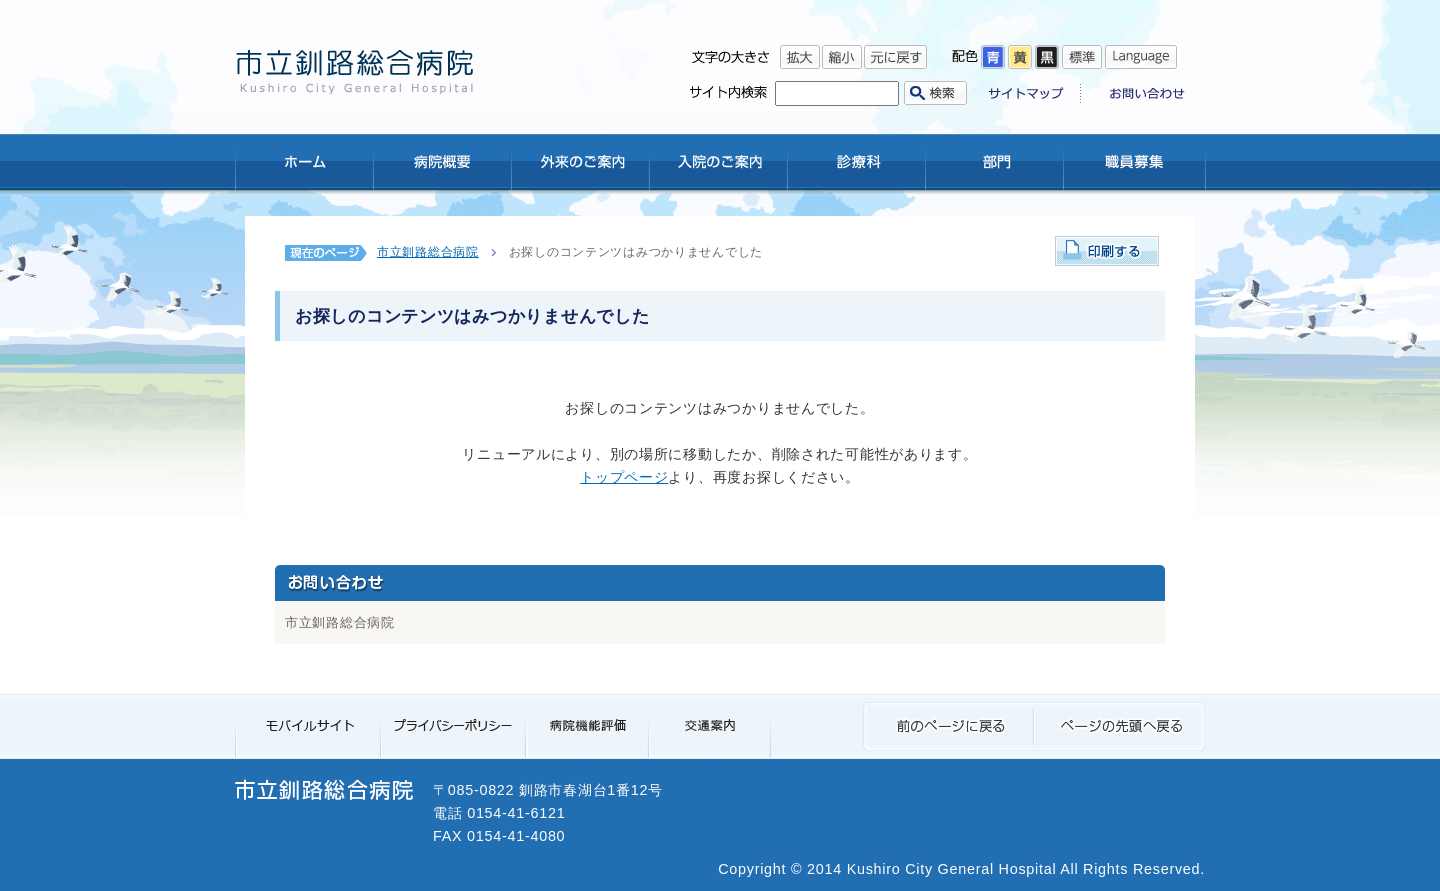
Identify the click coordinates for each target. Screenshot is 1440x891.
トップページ (624, 477)
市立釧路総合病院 (428, 252)
